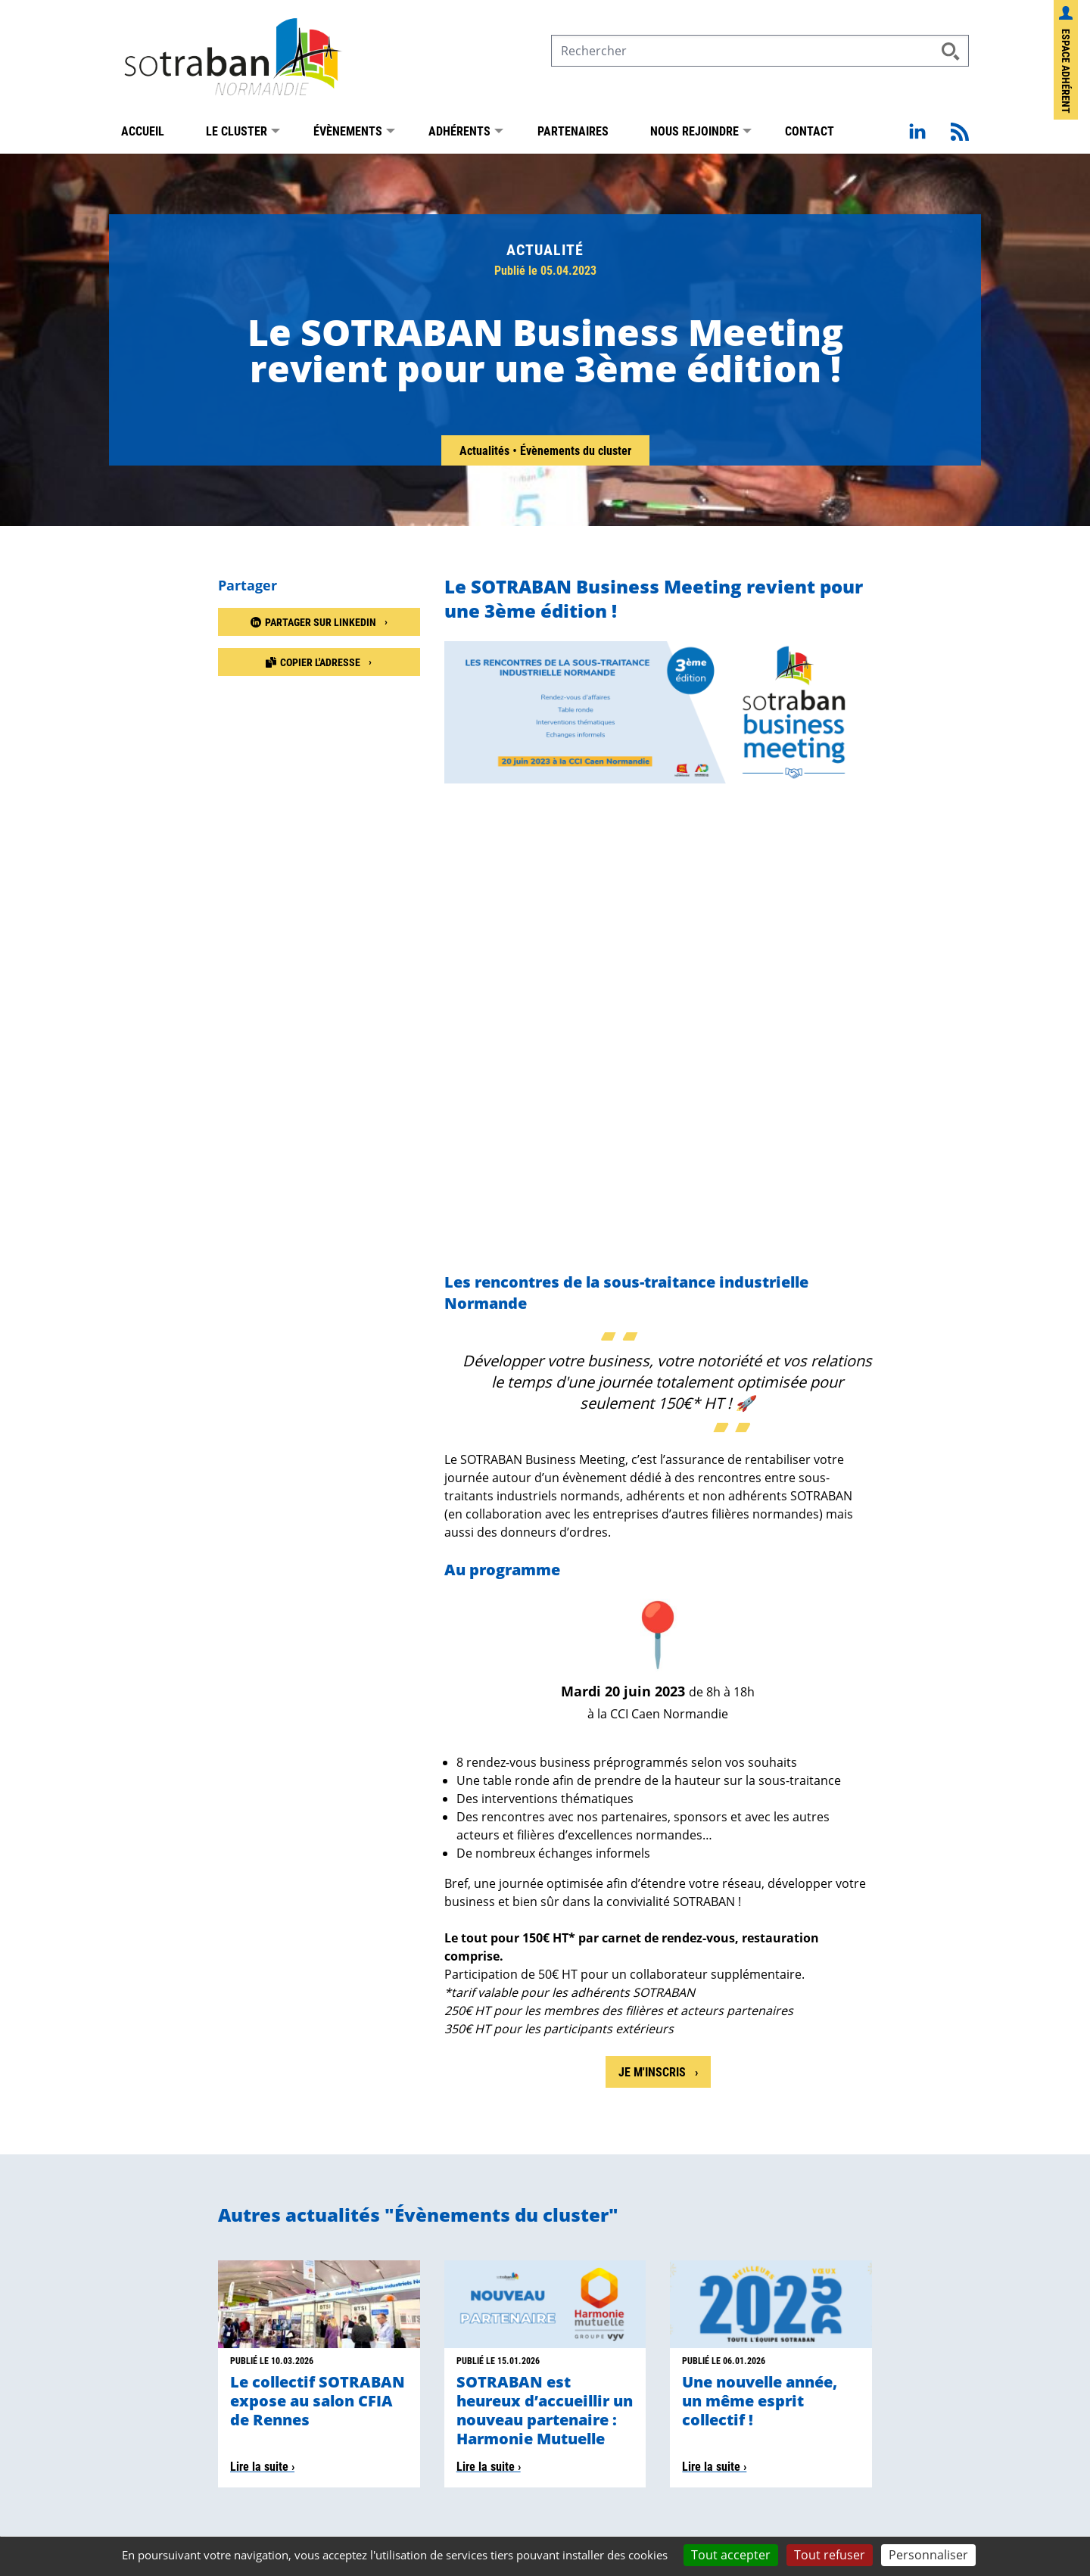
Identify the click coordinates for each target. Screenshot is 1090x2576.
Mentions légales (152, 2534)
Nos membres (159, 2415)
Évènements (347, 134)
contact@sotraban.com (410, 2336)
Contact (809, 134)
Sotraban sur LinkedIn (847, 2322)
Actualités (485, 454)
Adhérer (145, 2470)
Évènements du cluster (575, 454)
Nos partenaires (169, 2433)
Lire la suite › (262, 2043)
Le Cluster (236, 134)
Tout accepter (731, 2554)
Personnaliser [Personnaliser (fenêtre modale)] (928, 2554)
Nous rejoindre (694, 134)
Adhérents (459, 134)
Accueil (142, 134)
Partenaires (573, 134)
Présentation (160, 2397)
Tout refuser (829, 2554)
